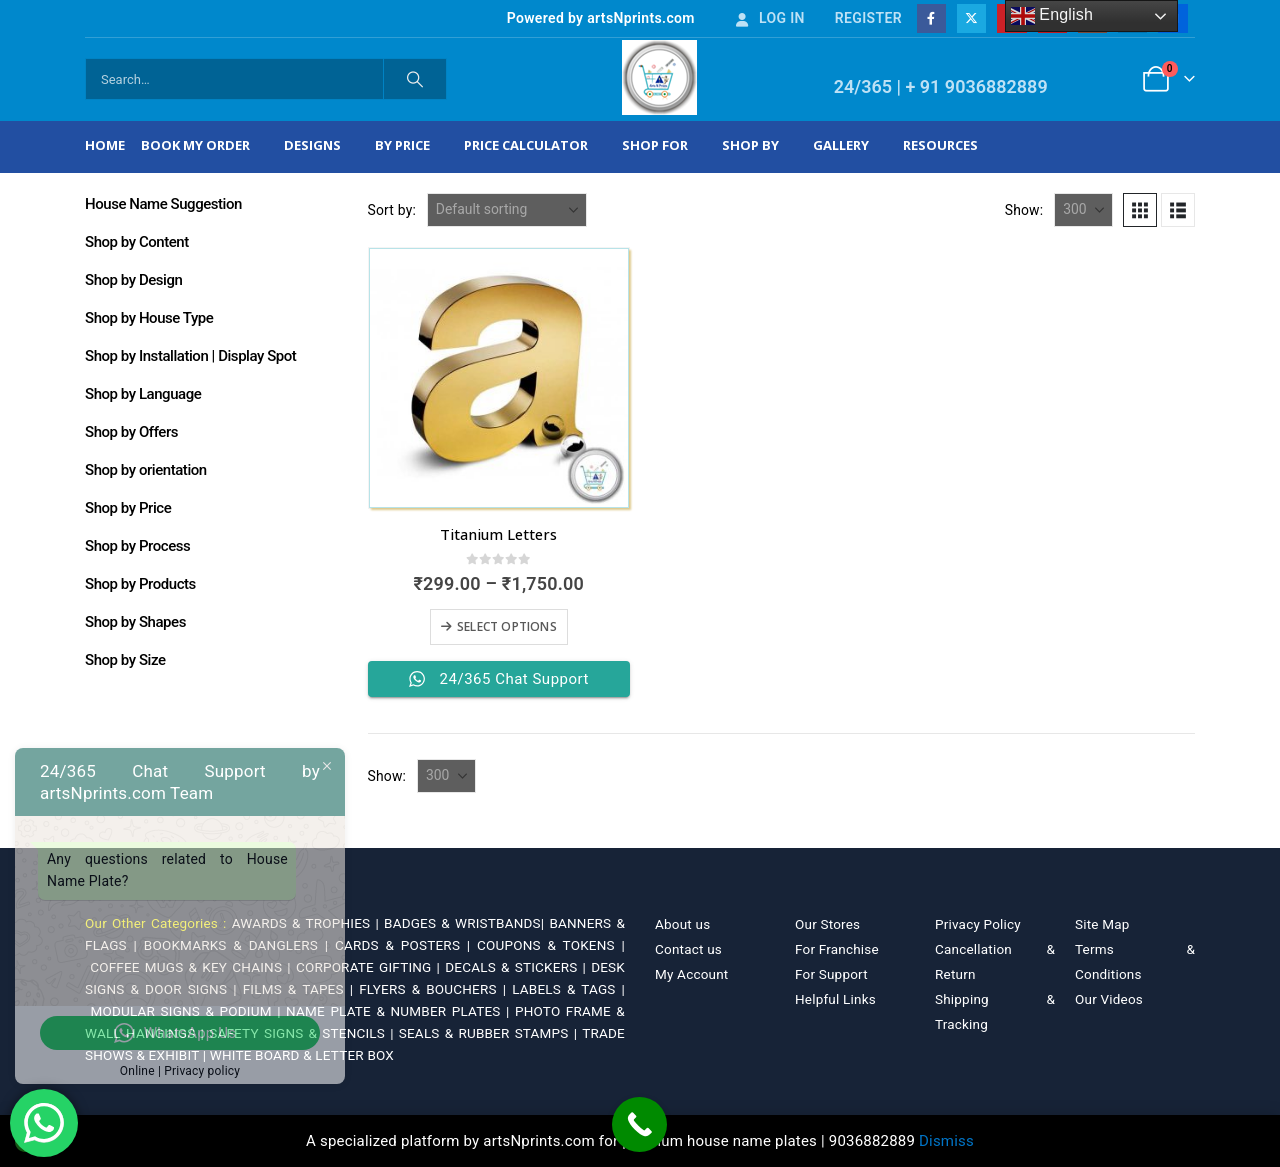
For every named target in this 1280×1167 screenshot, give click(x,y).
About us (682, 924)
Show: (1024, 210)
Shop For (655, 145)
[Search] (415, 79)
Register (868, 18)
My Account (691, 974)
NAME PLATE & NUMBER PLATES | (400, 1011)
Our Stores (827, 924)
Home (105, 145)
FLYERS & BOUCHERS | (435, 989)
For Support (831, 974)
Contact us (688, 949)
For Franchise (837, 949)
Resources (940, 145)
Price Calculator (526, 145)
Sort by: (392, 210)
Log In (769, 18)
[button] (1140, 210)
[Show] (1083, 210)
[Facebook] (931, 18)
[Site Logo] (659, 77)
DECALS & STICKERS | (518, 967)
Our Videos (1109, 999)
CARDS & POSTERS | (406, 945)
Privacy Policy (978, 924)
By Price (402, 145)
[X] (971, 18)
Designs (312, 145)
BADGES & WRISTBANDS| (466, 923)
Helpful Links (835, 999)
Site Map (1102, 924)
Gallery (841, 145)
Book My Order (195, 145)
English (1052, 16)
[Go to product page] (499, 378)
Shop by (750, 145)
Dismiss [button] (946, 1141)
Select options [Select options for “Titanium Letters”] (507, 626)
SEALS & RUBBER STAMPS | (490, 1033)
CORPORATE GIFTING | (370, 967)
